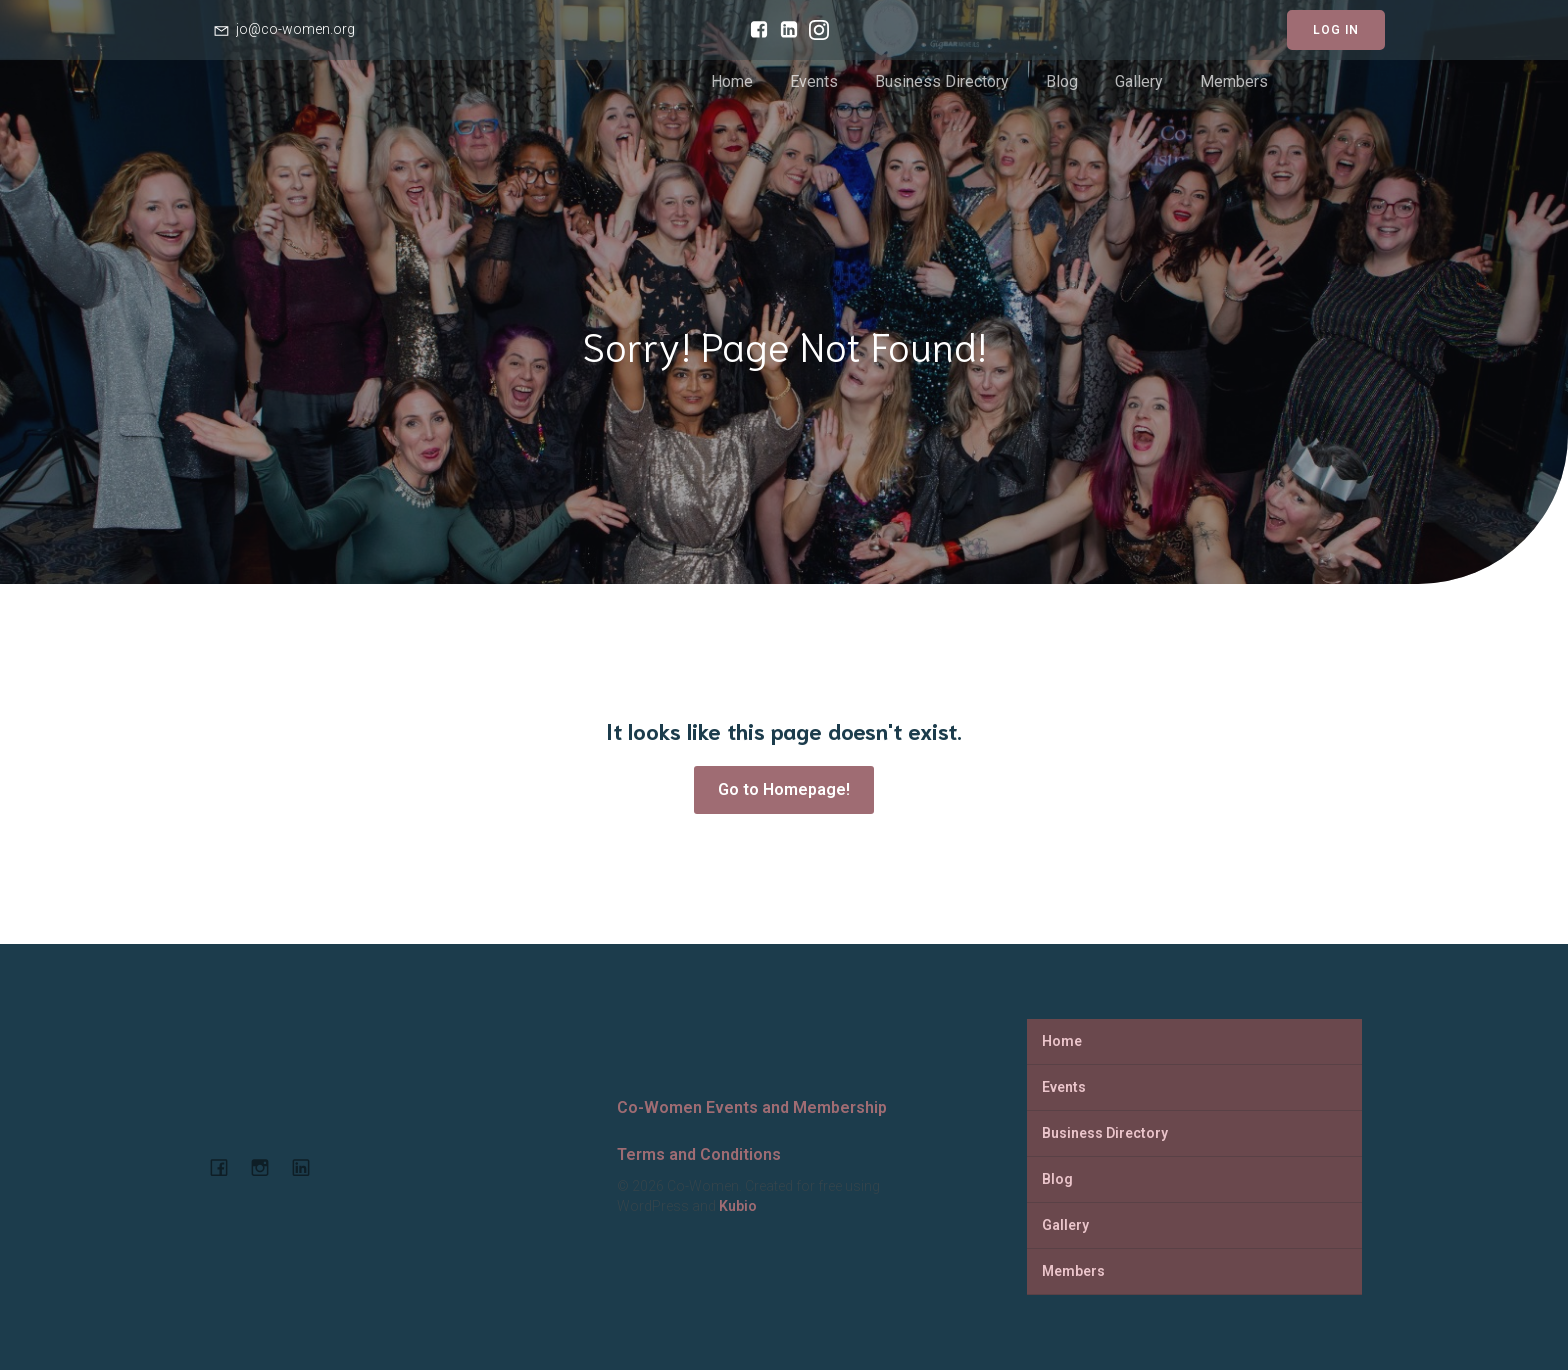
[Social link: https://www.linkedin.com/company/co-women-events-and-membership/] (784, 30)
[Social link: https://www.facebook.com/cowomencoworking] (754, 30)
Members (1234, 81)
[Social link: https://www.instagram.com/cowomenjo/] (814, 30)
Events (814, 81)
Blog (1062, 81)
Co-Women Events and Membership (752, 1107)
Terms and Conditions (699, 1154)
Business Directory (942, 81)
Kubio (738, 1206)
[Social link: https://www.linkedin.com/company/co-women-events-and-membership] (308, 1167)
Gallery (1139, 81)
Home (732, 81)
